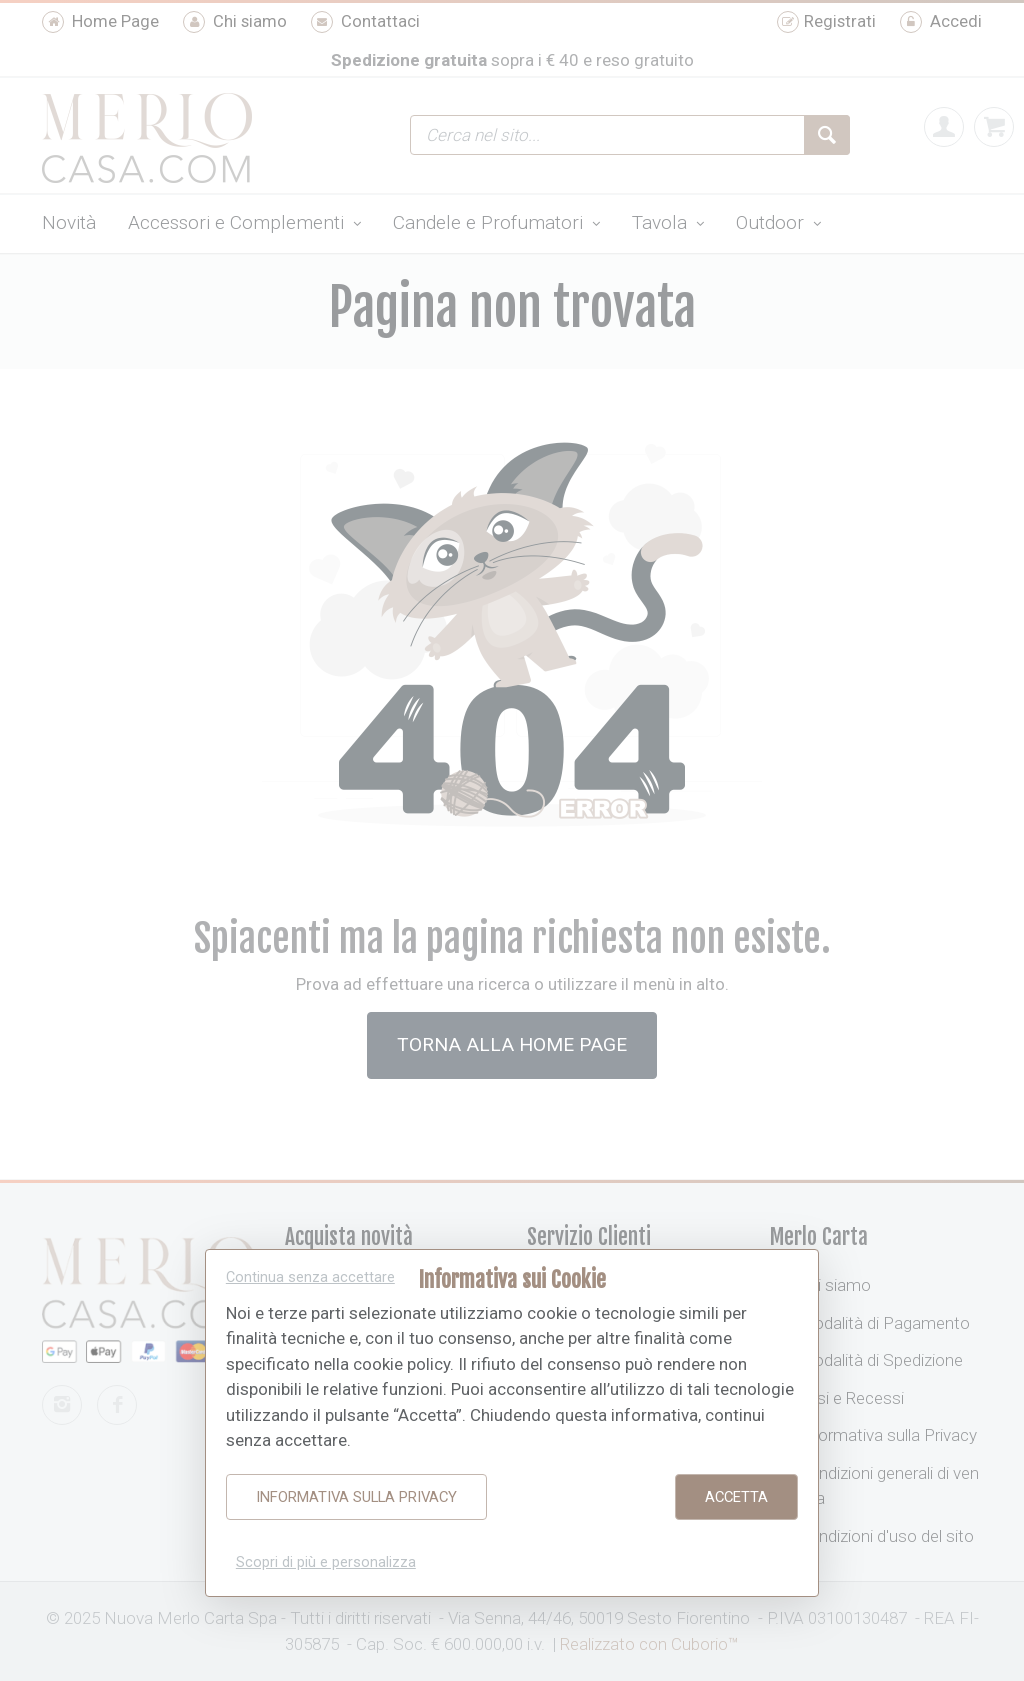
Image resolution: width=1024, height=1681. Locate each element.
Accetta (736, 1497)
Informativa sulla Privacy (356, 1497)
